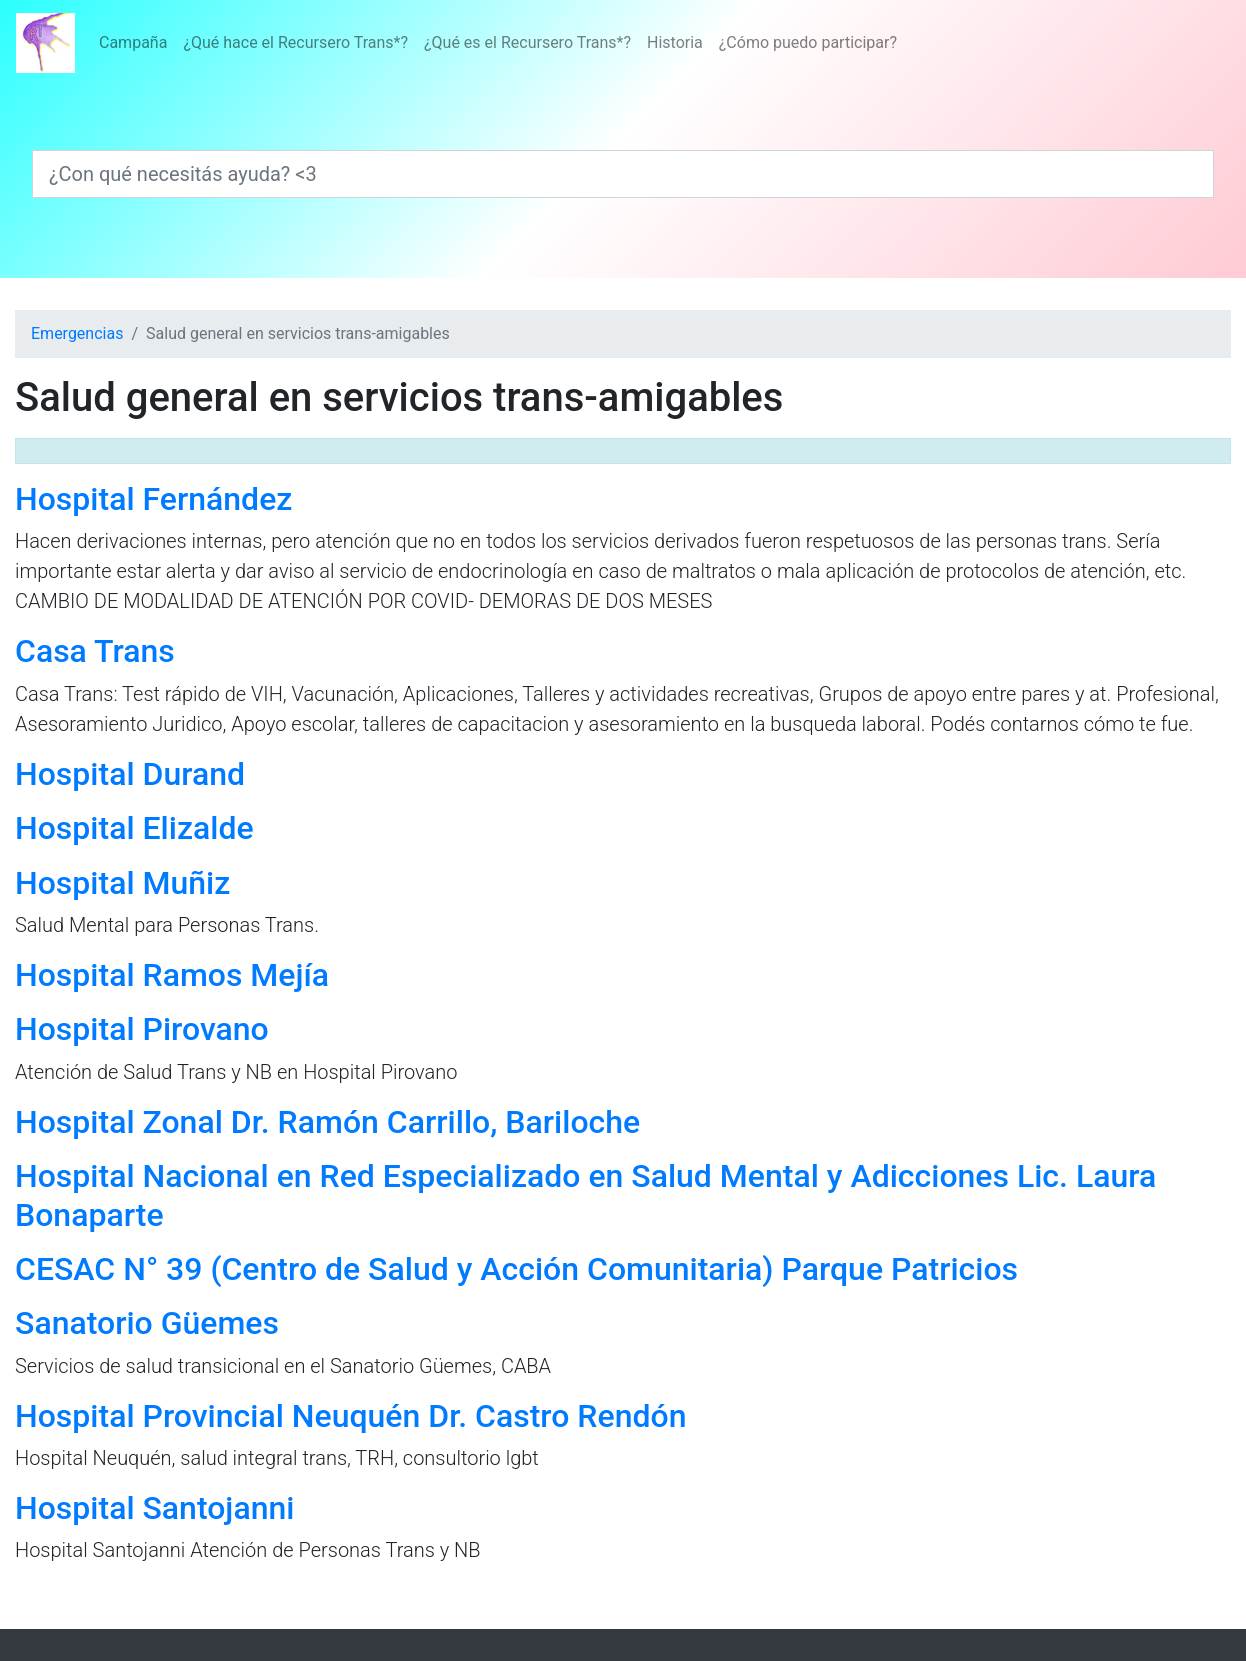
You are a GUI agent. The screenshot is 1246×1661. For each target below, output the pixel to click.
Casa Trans (95, 651)
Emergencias (77, 333)
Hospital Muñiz (122, 883)
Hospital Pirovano (142, 1029)
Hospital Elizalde (134, 828)
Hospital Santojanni (154, 1508)
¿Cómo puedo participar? (808, 42)
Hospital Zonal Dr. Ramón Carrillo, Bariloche (327, 1122)
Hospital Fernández (153, 499)
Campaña (133, 42)
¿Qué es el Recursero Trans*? (527, 42)
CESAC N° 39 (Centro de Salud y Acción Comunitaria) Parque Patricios (516, 1269)
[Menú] (498, 43)
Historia (675, 42)
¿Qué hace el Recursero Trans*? (295, 42)
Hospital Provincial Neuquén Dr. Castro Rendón (350, 1416)
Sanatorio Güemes (147, 1323)
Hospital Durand (130, 774)
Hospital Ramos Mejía (172, 975)
